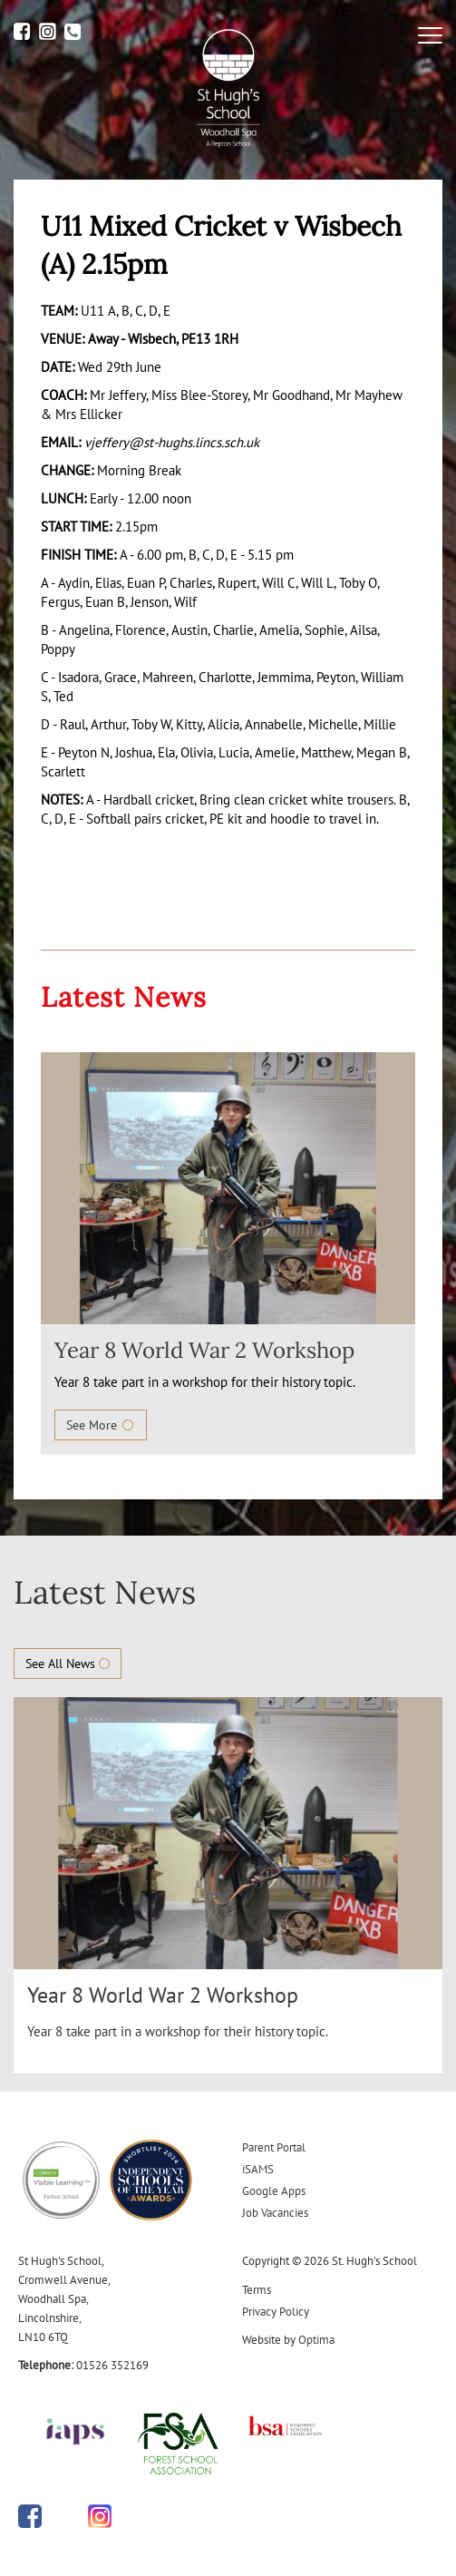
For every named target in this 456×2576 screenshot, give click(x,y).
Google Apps (274, 2191)
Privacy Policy (275, 2311)
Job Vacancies (275, 2212)
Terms (256, 2290)
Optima (316, 2339)
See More (100, 1425)
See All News (67, 1663)
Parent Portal (274, 2147)
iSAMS (258, 2169)
